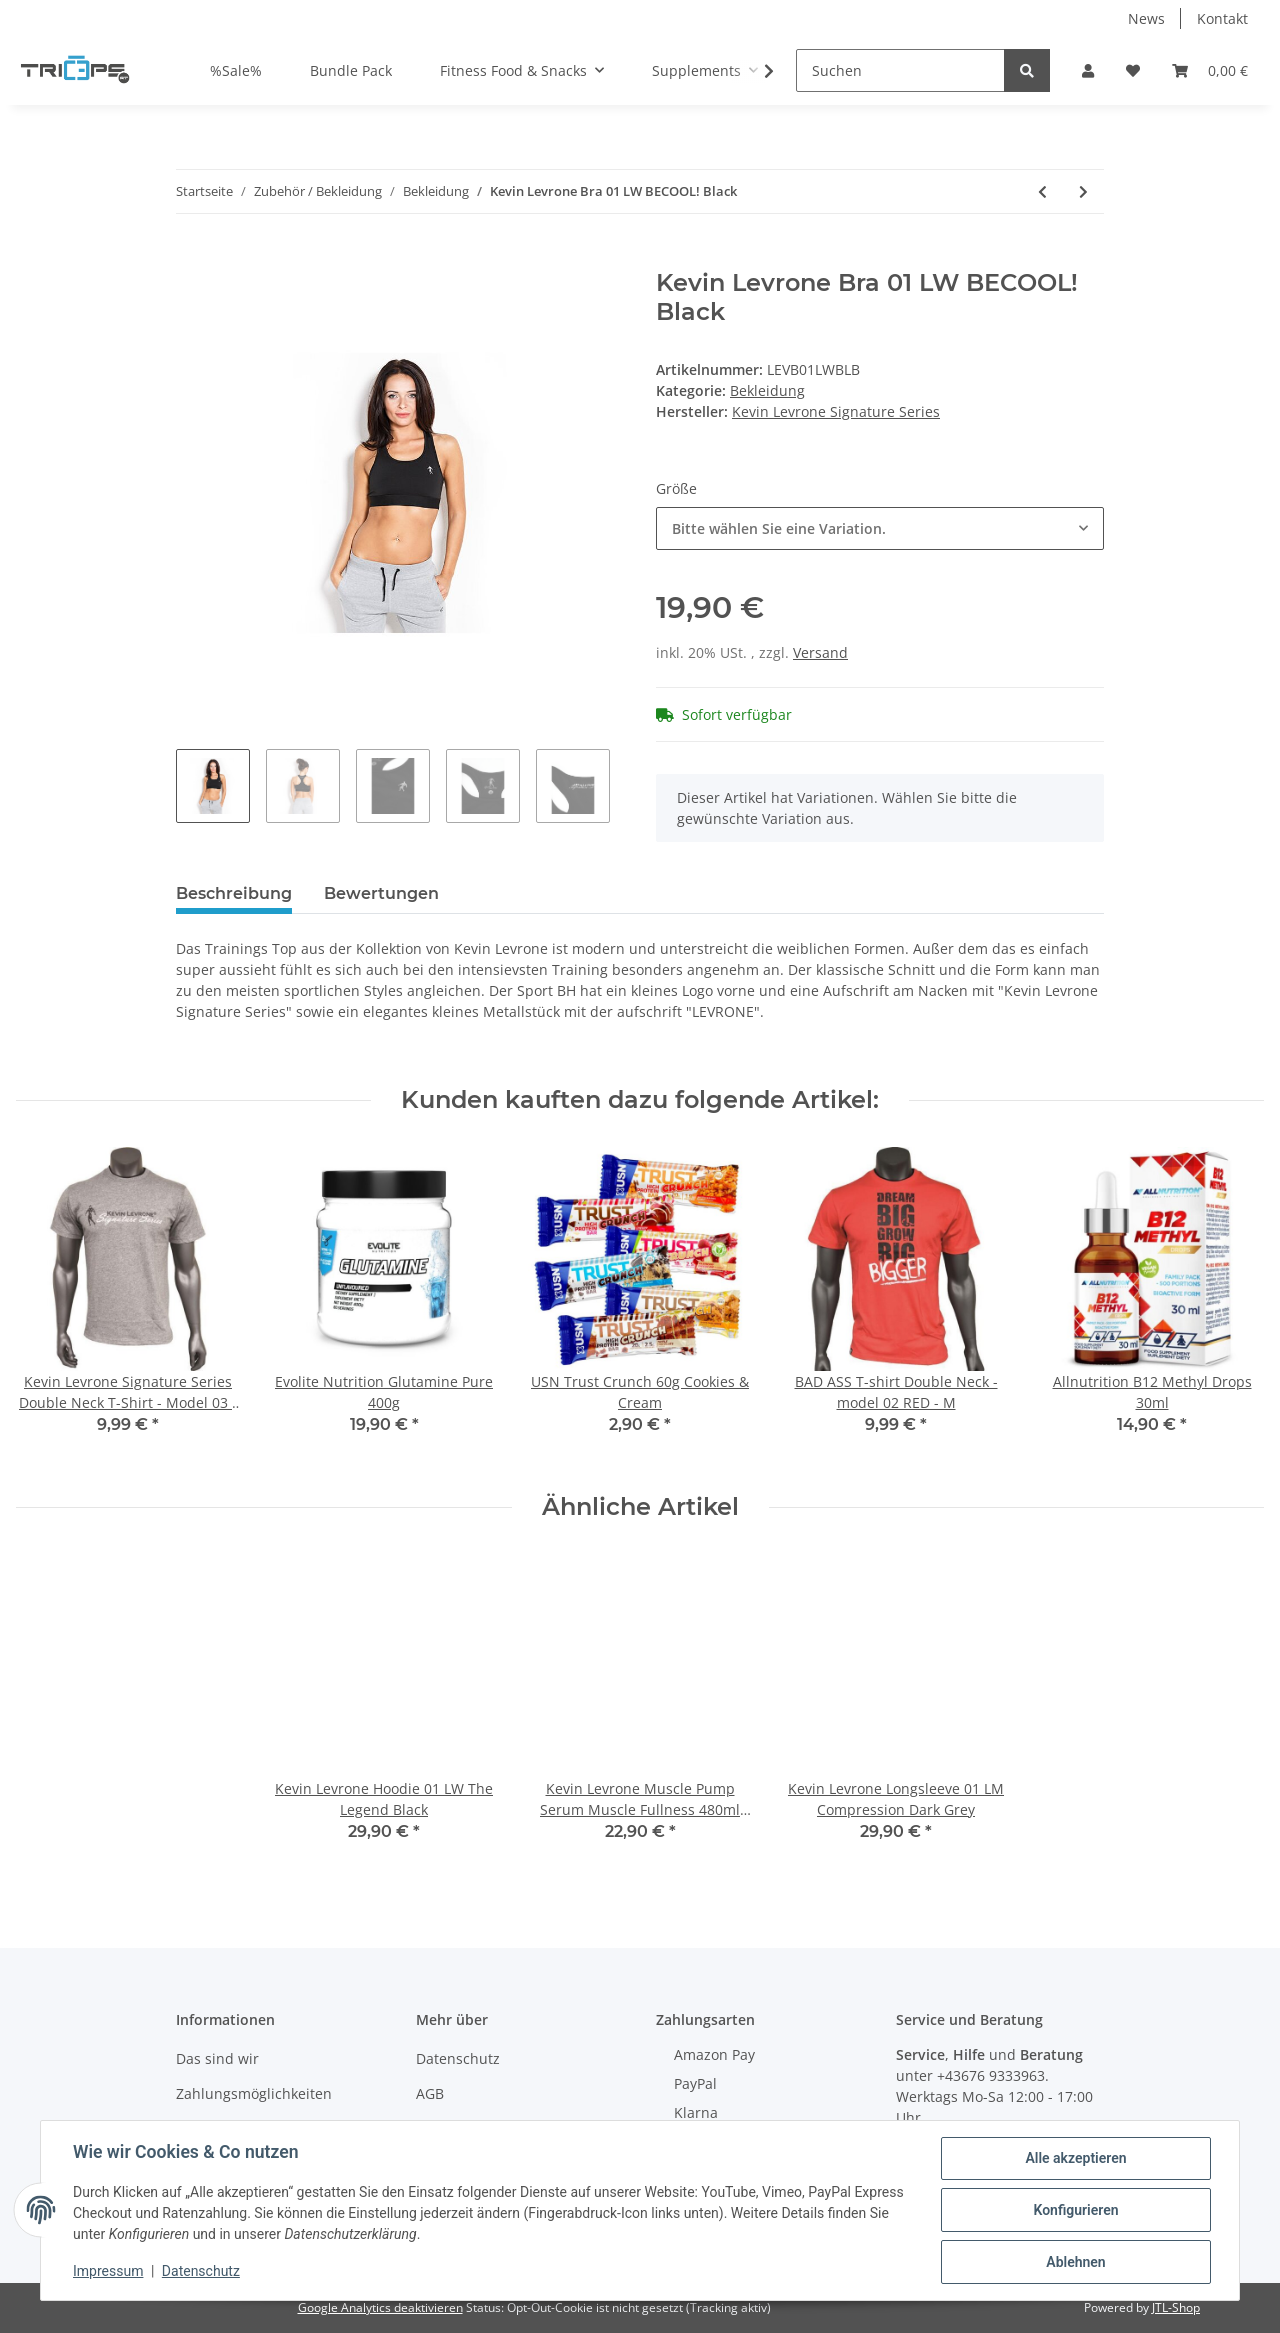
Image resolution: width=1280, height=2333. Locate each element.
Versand (820, 652)
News (1146, 18)
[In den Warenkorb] (192, 258)
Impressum (108, 2271)
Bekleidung (767, 390)
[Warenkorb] (1210, 70)
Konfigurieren (1075, 2210)
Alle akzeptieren (1075, 2158)
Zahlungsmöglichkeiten (254, 2093)
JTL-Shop (1176, 2307)
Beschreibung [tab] (234, 893)
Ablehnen (1075, 2262)
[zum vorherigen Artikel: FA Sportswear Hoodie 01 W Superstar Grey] (1042, 191)
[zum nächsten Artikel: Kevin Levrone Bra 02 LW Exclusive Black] (1083, 191)
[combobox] (880, 528)
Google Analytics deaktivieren (380, 2307)
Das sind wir (217, 2058)
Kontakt (1222, 18)
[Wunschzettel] (1133, 70)
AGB (430, 2093)
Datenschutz (458, 2058)
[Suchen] (900, 70)
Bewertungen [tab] (381, 893)
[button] (1088, 70)
